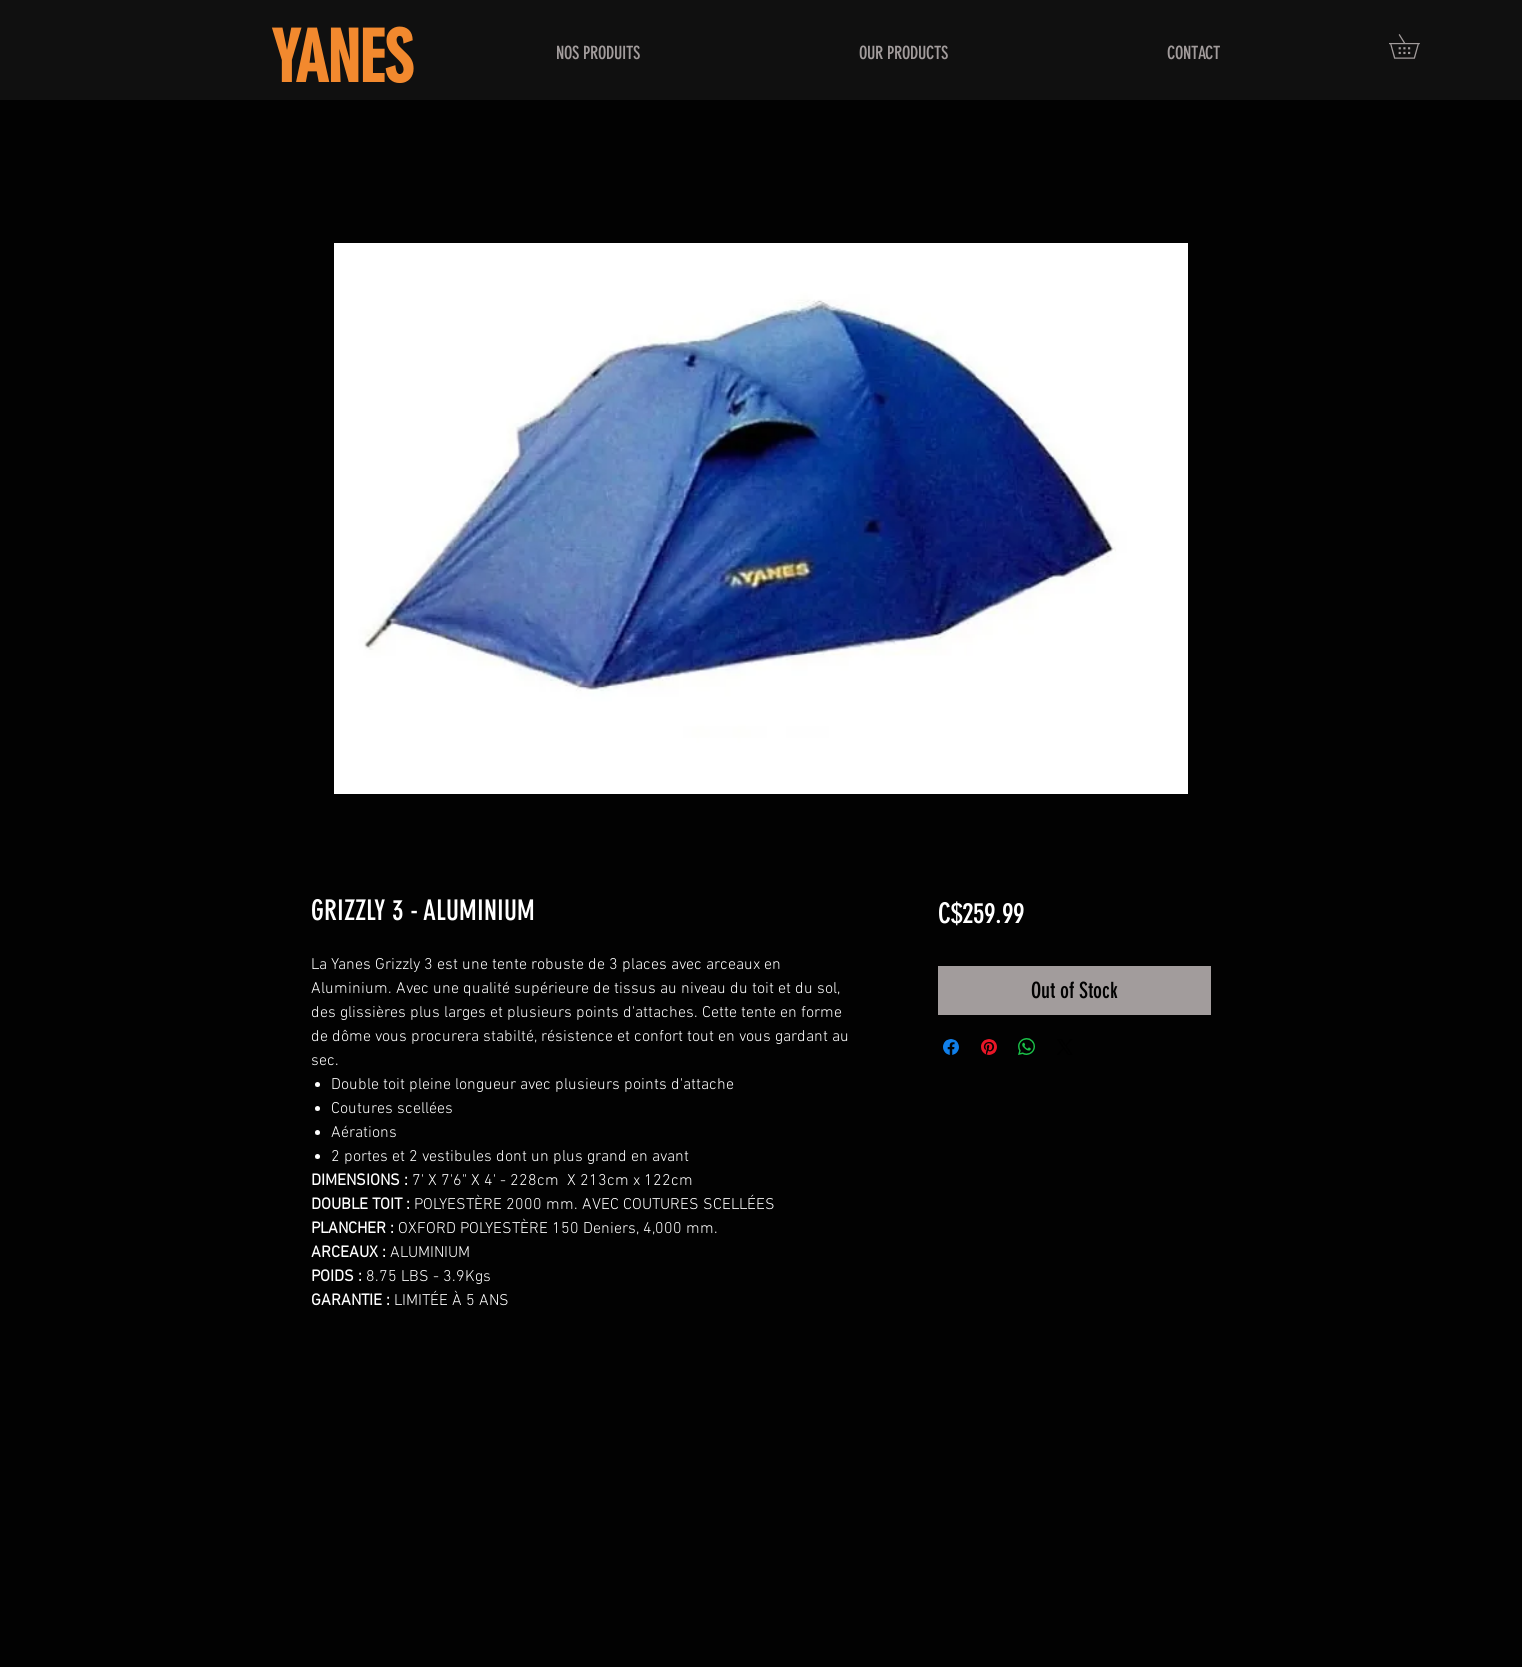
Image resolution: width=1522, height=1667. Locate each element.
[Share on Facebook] (951, 1047)
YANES (341, 58)
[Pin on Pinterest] (989, 1047)
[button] (1416, 46)
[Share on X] (1065, 1047)
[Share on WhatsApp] (1027, 1047)
